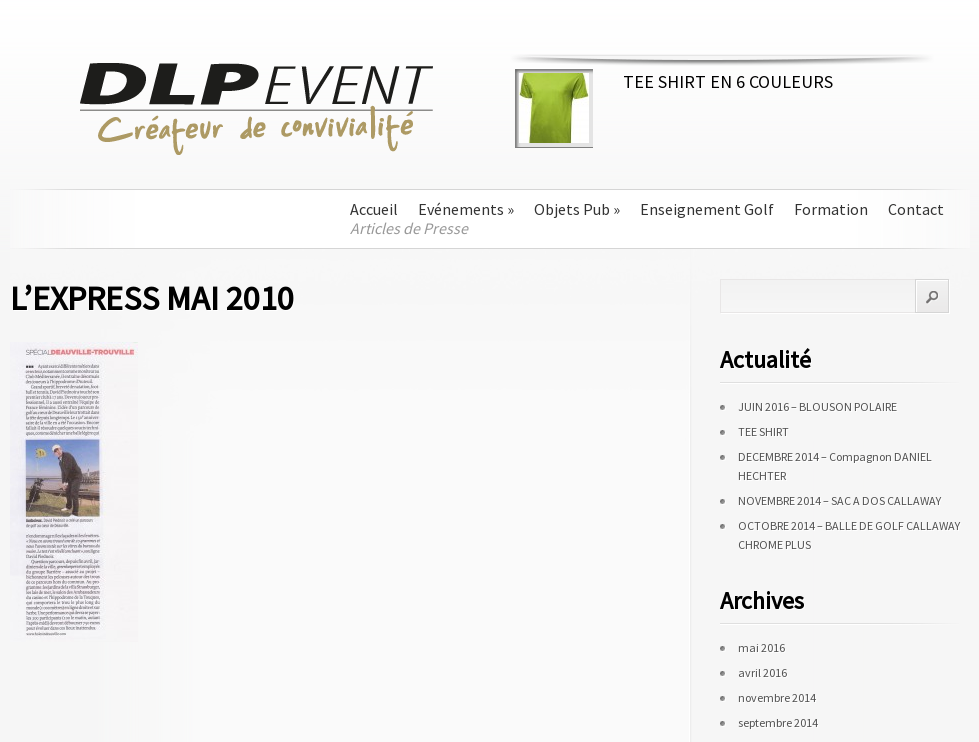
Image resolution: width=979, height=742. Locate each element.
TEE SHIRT (763, 431)
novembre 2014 (777, 697)
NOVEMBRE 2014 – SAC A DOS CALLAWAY (839, 500)
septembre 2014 (778, 722)
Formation (831, 209)
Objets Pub (577, 209)
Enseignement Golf (707, 209)
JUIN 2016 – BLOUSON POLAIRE (817, 406)
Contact (916, 209)
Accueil (374, 209)
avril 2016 (762, 672)
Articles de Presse (409, 228)
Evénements (466, 209)
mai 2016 (761, 647)
